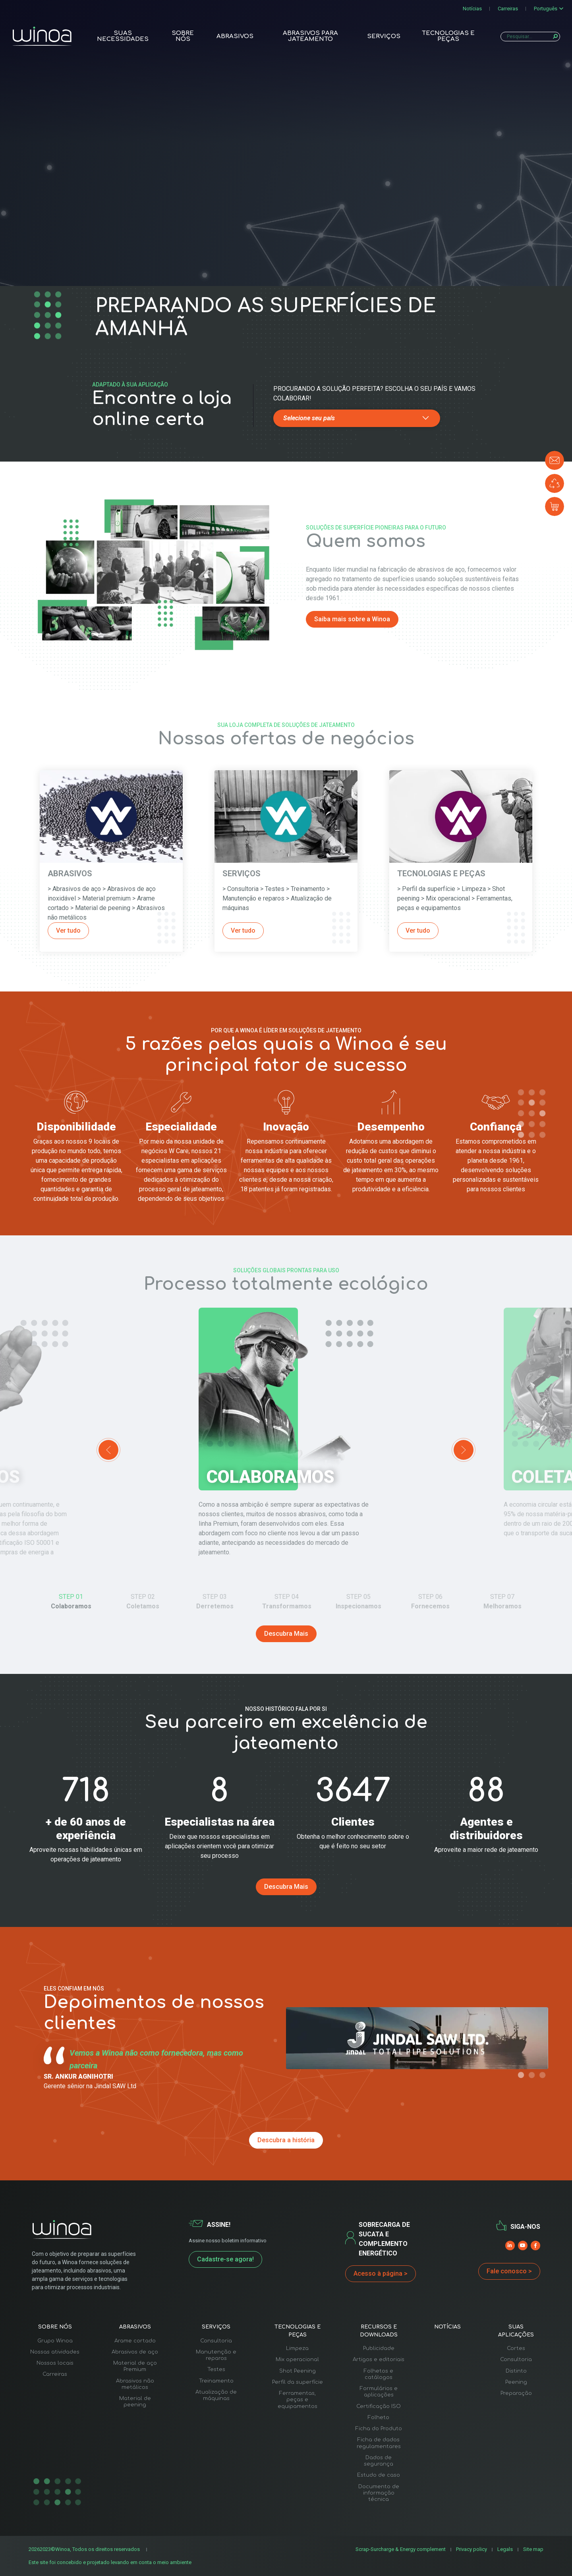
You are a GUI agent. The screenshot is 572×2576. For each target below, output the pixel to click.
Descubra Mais (286, 1633)
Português (545, 9)
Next (463, 1450)
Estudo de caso (378, 2475)
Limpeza (297, 2348)
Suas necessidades (123, 36)
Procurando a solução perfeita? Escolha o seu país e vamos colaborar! (374, 393)
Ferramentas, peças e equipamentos (297, 2399)
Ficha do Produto (379, 2428)
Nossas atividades (54, 2352)
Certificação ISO (378, 2406)
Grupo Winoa (55, 2341)
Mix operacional (297, 2359)
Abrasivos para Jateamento (310, 36)
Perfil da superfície (297, 2382)
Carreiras (508, 9)
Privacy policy (471, 2549)
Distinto (516, 2371)
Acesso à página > (381, 2273)
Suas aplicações (516, 2331)
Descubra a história (286, 2140)
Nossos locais (55, 2363)
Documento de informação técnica (378, 2493)
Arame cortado (135, 2341)
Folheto (378, 2417)
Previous (108, 1450)
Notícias (472, 9)
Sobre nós (183, 36)
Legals (505, 2549)
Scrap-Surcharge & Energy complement (401, 2549)
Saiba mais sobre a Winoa (352, 619)
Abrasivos (234, 36)
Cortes (516, 2348)
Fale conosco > (509, 2271)
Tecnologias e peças (448, 36)
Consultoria (216, 2341)
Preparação (516, 2393)
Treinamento (216, 2381)
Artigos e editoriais (378, 2359)
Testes (216, 2369)
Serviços (383, 36)
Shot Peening (297, 2371)
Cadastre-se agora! (225, 2259)
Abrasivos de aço (135, 2352)
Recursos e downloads (379, 2331)
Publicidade (378, 2348)
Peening (516, 2382)
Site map (533, 2549)
